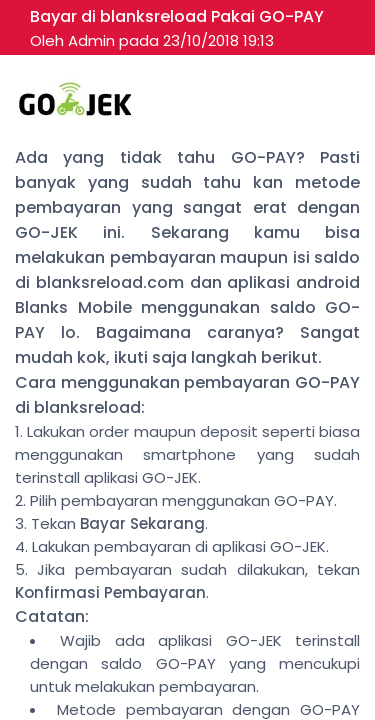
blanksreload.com (110, 282)
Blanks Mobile (73, 307)
